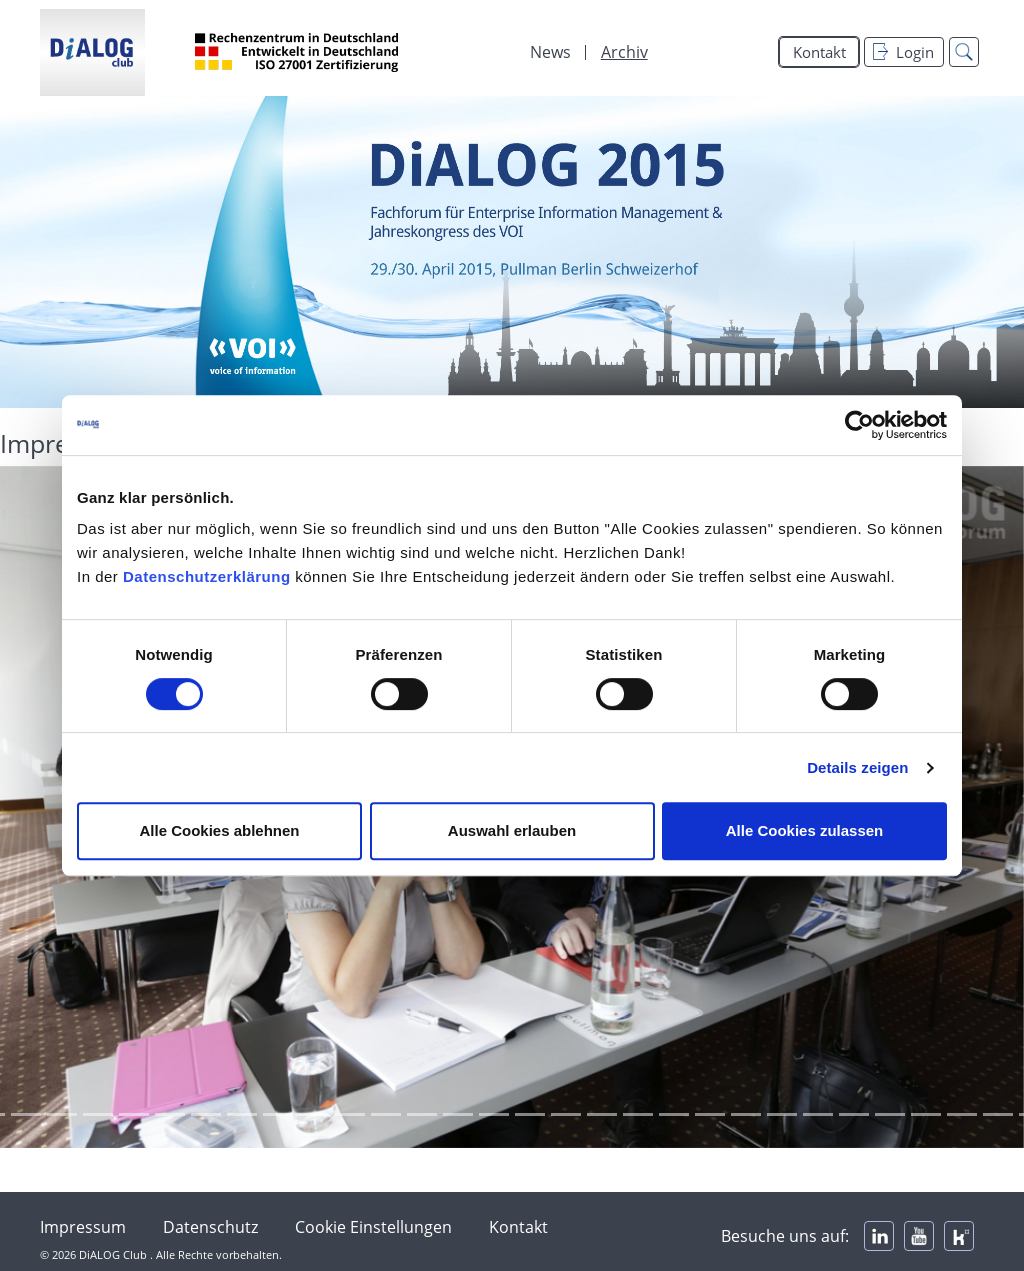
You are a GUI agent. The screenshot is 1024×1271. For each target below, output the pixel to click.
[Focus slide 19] (422, 1114)
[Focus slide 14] (242, 1114)
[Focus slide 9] (62, 1114)
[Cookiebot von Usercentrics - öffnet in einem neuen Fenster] (859, 425)
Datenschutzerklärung (207, 576)
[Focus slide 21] (494, 1114)
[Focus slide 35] (998, 1114)
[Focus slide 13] (206, 1114)
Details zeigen (857, 767)
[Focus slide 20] (458, 1114)
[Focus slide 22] (530, 1114)
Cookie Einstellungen (373, 1227)
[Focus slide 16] (314, 1114)
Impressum (83, 1227)
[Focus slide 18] (386, 1114)
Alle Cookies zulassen (805, 830)
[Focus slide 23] (566, 1114)
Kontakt (819, 52)
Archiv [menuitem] (624, 52)
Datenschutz (210, 1227)
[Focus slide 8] (26, 1114)
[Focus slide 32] (890, 1114)
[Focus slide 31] (854, 1114)
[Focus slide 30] (818, 1114)
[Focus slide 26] (674, 1114)
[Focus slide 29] (782, 1114)
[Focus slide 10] (98, 1114)
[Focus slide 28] (746, 1114)
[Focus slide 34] (962, 1114)
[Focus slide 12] (170, 1114)
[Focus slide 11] (134, 1114)
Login (903, 52)
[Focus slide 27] (710, 1114)
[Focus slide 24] (602, 1114)
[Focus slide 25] (638, 1114)
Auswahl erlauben (512, 830)
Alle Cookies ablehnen (219, 830)
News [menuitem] (550, 52)
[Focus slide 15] (278, 1114)
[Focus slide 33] (926, 1114)
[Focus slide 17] (350, 1114)
